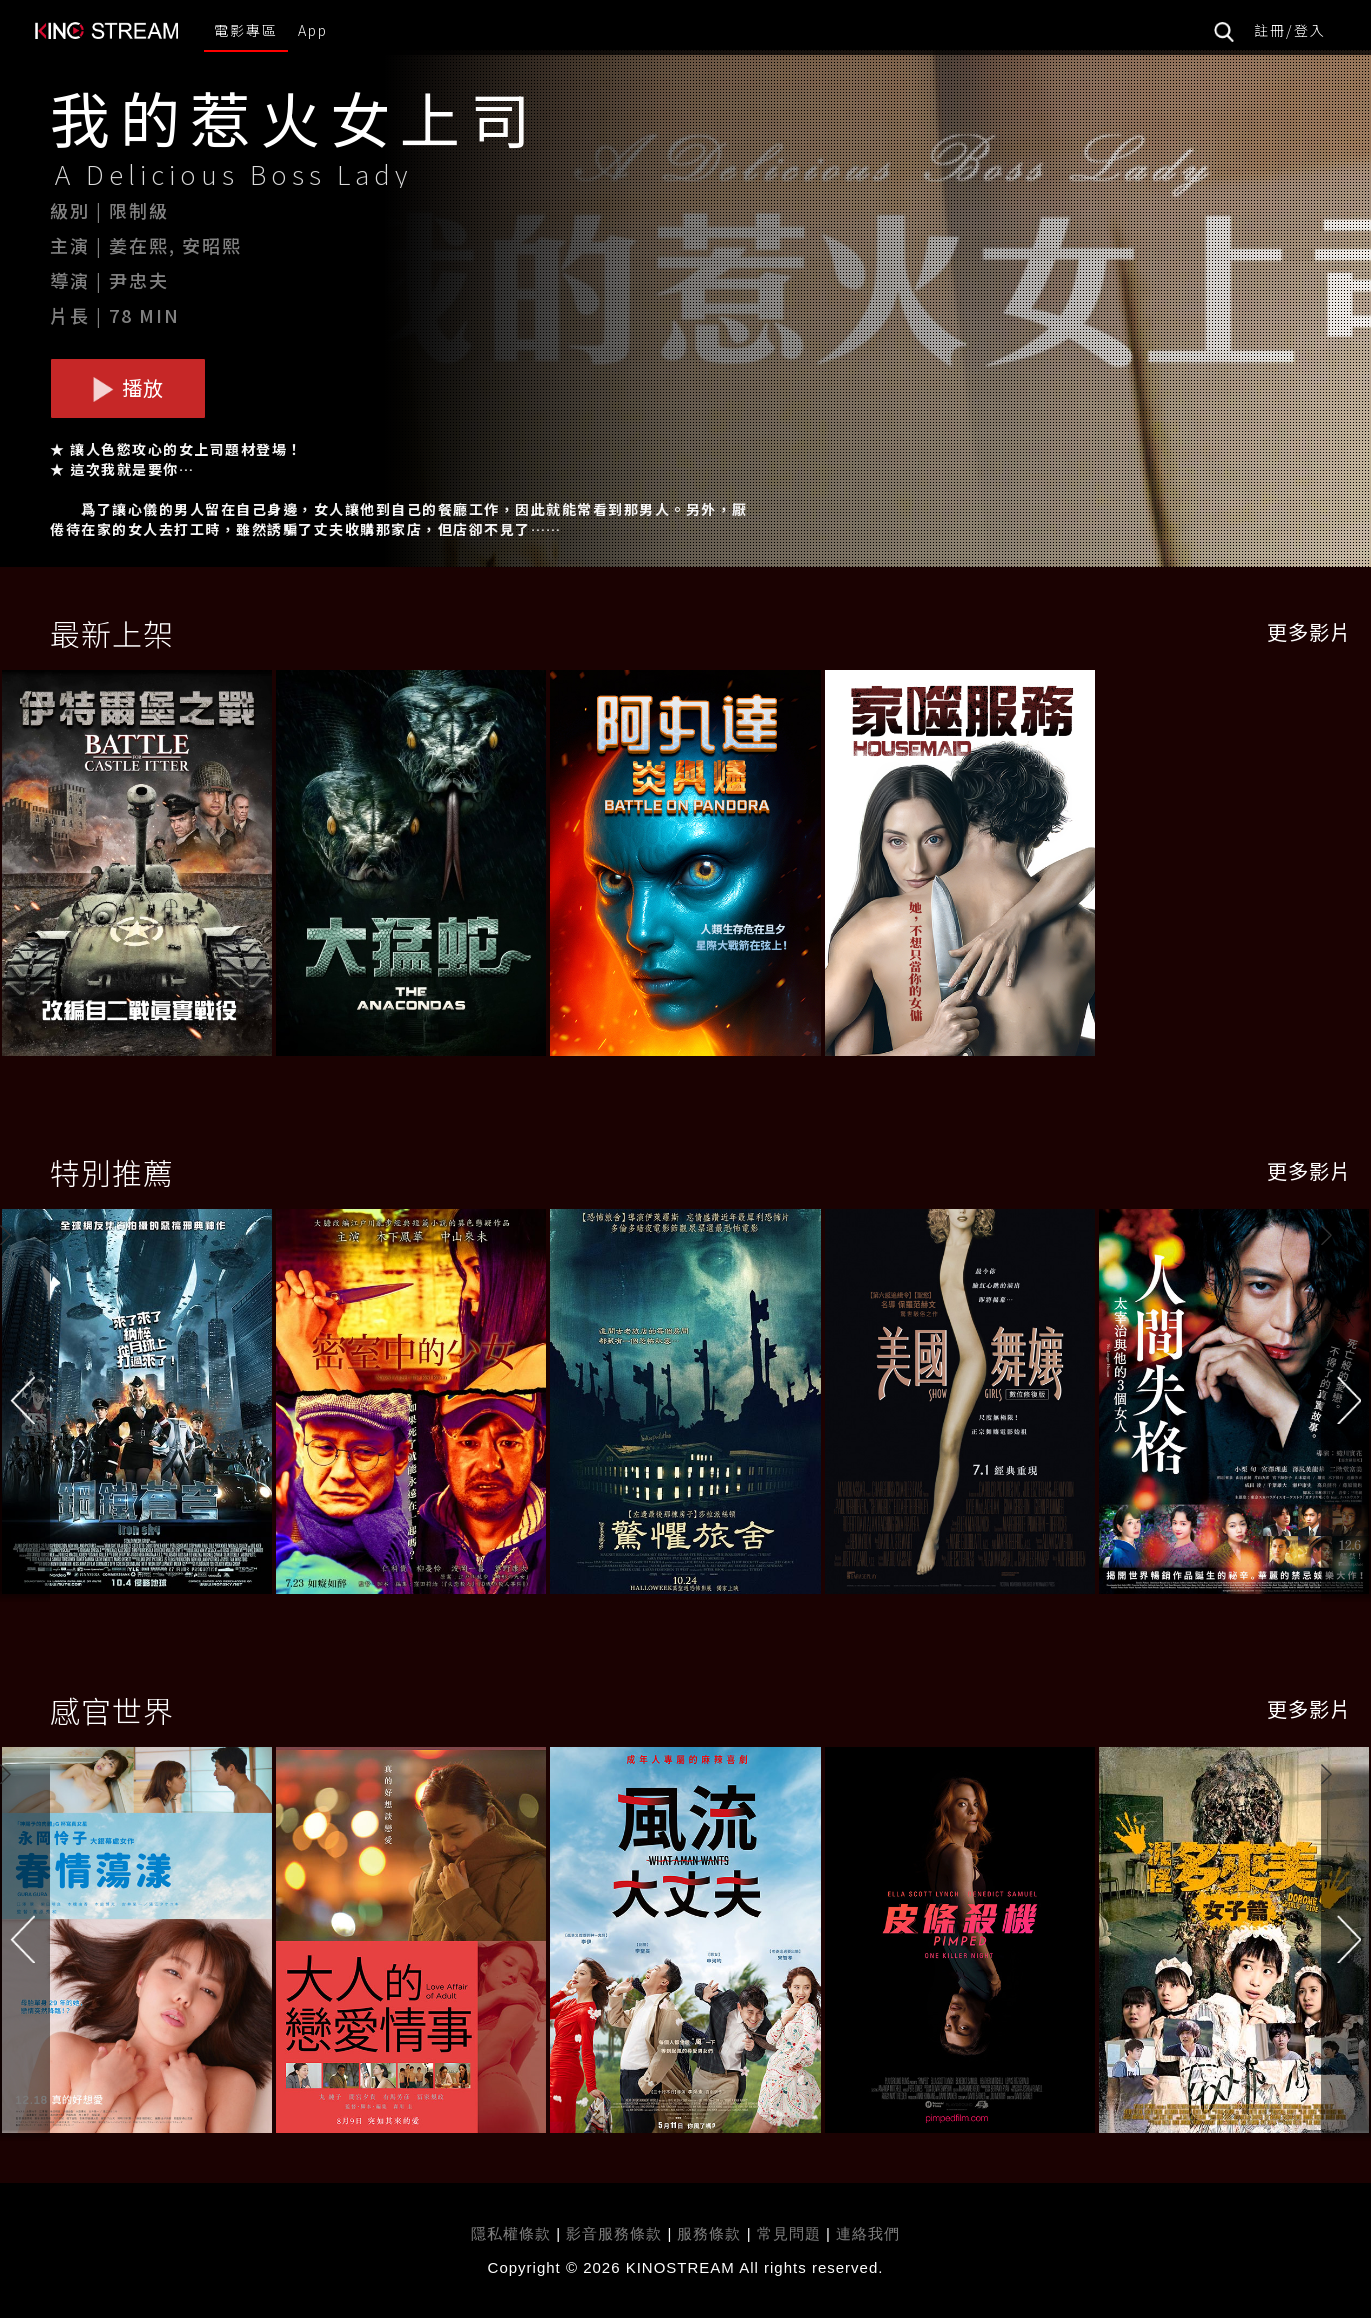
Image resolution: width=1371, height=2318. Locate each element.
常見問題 (789, 2233)
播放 (128, 387)
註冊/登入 (1290, 30)
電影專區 (246, 30)
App (313, 30)
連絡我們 (868, 2233)
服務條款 (711, 2233)
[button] (1346, 1407)
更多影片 (1309, 631)
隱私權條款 (511, 2233)
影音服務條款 (614, 2233)
